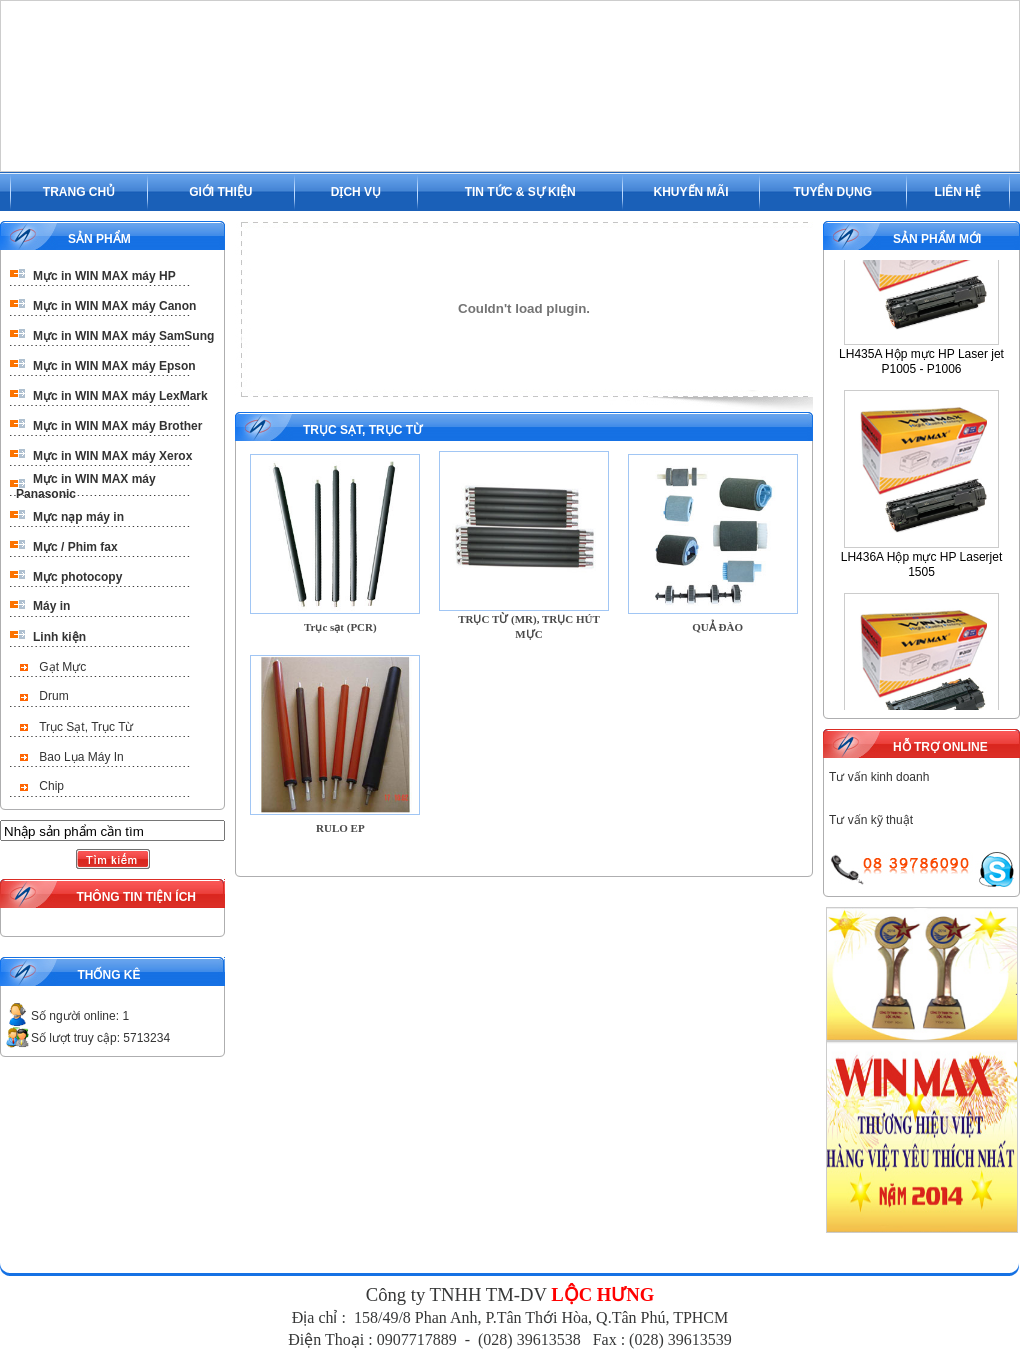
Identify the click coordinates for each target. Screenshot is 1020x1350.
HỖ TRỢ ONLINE (940, 747)
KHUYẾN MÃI (691, 192)
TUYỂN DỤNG (832, 192)
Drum (53, 696)
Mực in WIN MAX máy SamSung (123, 336)
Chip (51, 786)
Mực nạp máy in (78, 517)
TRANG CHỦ (79, 192)
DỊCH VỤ (356, 192)
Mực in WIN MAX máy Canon (114, 306)
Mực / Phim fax (75, 547)
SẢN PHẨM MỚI (937, 239)
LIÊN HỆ (958, 192)
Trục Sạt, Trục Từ (86, 727)
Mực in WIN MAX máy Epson (114, 366)
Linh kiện (59, 637)
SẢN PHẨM (99, 239)
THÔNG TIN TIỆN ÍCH (136, 897)
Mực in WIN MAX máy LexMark (120, 396)
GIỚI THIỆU (220, 192)
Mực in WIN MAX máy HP (104, 276)
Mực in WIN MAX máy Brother (117, 426)
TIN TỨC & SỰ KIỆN (520, 192)
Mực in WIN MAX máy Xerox (112, 456)
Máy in (51, 606)
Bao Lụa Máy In (81, 757)
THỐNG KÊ (108, 975)
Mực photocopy (77, 577)
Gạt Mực (62, 667)
